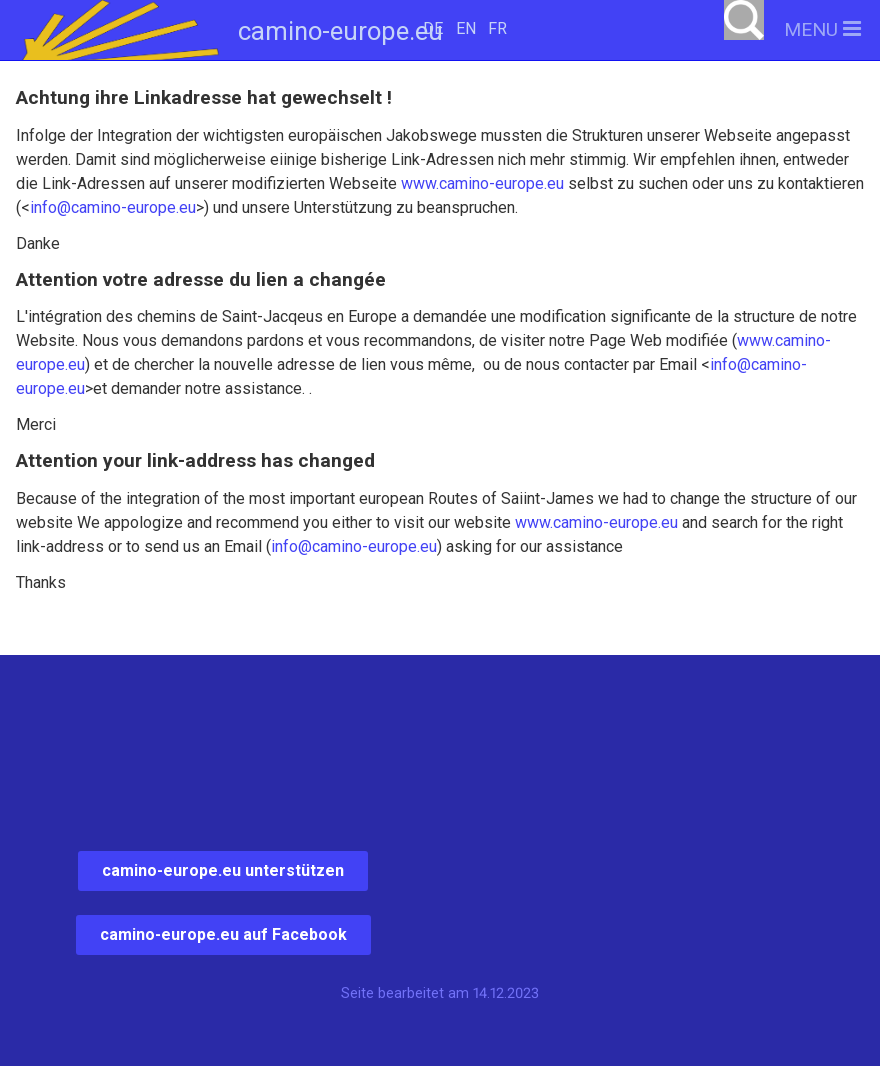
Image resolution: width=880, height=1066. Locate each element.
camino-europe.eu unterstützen (223, 870)
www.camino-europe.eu (482, 183)
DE (433, 28)
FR (497, 28)
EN (466, 28)
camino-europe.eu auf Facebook (223, 934)
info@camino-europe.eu (113, 207)
